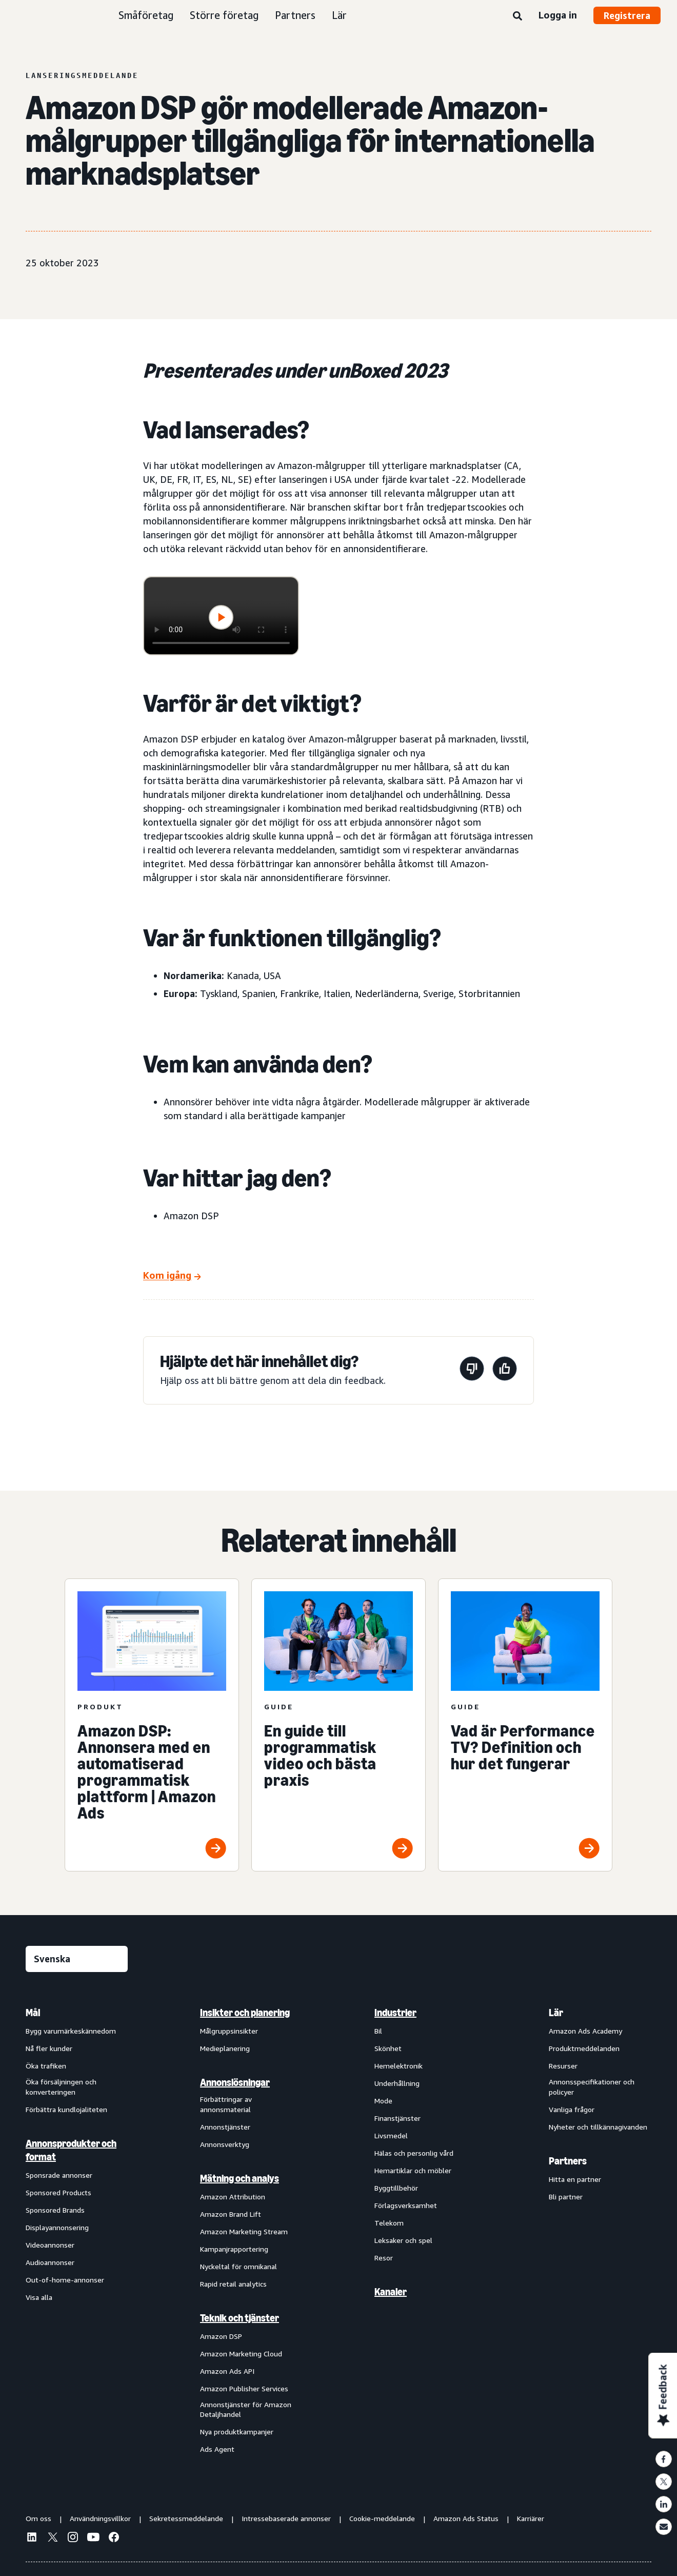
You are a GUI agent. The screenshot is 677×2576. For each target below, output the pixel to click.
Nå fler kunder (49, 2048)
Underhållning (397, 2083)
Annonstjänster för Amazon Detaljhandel (245, 2409)
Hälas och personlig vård (413, 2153)
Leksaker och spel (403, 2240)
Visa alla (39, 2297)
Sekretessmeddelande (186, 2518)
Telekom (389, 2222)
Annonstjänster (225, 2126)
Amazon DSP (221, 2336)
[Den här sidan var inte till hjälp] (472, 1370)
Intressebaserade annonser (286, 2518)
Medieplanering (225, 2048)
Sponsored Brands (55, 2210)
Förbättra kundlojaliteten (66, 2109)
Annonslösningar (235, 2082)
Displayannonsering (57, 2227)
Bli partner (566, 2196)
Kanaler (390, 2292)
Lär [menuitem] (556, 2012)
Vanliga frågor (571, 2109)
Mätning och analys (239, 2178)
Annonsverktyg (224, 2144)
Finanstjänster (397, 2118)
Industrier (395, 2012)
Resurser (563, 2065)
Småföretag (145, 15)
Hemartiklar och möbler (412, 2170)
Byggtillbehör (396, 2187)
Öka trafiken (46, 2065)
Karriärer (530, 2518)
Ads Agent (217, 2449)
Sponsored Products (58, 2192)
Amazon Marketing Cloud (241, 2353)
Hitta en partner (575, 2179)
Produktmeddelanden (584, 2048)
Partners (295, 15)
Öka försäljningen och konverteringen (61, 2086)
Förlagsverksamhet (405, 2205)
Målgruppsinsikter (229, 2030)
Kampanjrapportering (234, 2249)
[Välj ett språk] (77, 1959)
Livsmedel (391, 2135)
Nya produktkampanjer (236, 2431)
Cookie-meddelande (382, 2518)
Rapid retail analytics (233, 2283)
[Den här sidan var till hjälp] (504, 1370)
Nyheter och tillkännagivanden (598, 2126)
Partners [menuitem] (568, 2161)
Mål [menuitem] (33, 2012)
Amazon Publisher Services (244, 2388)
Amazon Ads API (227, 2371)
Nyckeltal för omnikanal (238, 2266)
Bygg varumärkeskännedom (71, 2030)
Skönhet (388, 2048)
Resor (383, 2257)
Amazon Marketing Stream (244, 2231)
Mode (383, 2100)
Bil (378, 2030)
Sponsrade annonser (59, 2175)
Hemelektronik (398, 2065)
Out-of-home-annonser (65, 2279)
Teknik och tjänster (239, 2318)
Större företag (224, 15)
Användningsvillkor (100, 2518)
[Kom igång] (172, 1276)
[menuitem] (77, 2230)
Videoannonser (50, 2244)
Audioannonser (50, 2262)
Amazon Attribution (232, 2196)
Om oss (38, 2518)
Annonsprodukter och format (71, 2150)
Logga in (558, 15)
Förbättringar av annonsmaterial (226, 2104)
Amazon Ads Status (466, 2518)
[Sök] (517, 16)
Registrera (627, 15)
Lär (339, 15)
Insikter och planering (245, 2012)
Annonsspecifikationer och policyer (591, 2086)
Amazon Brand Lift (230, 2214)
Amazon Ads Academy (585, 2030)
